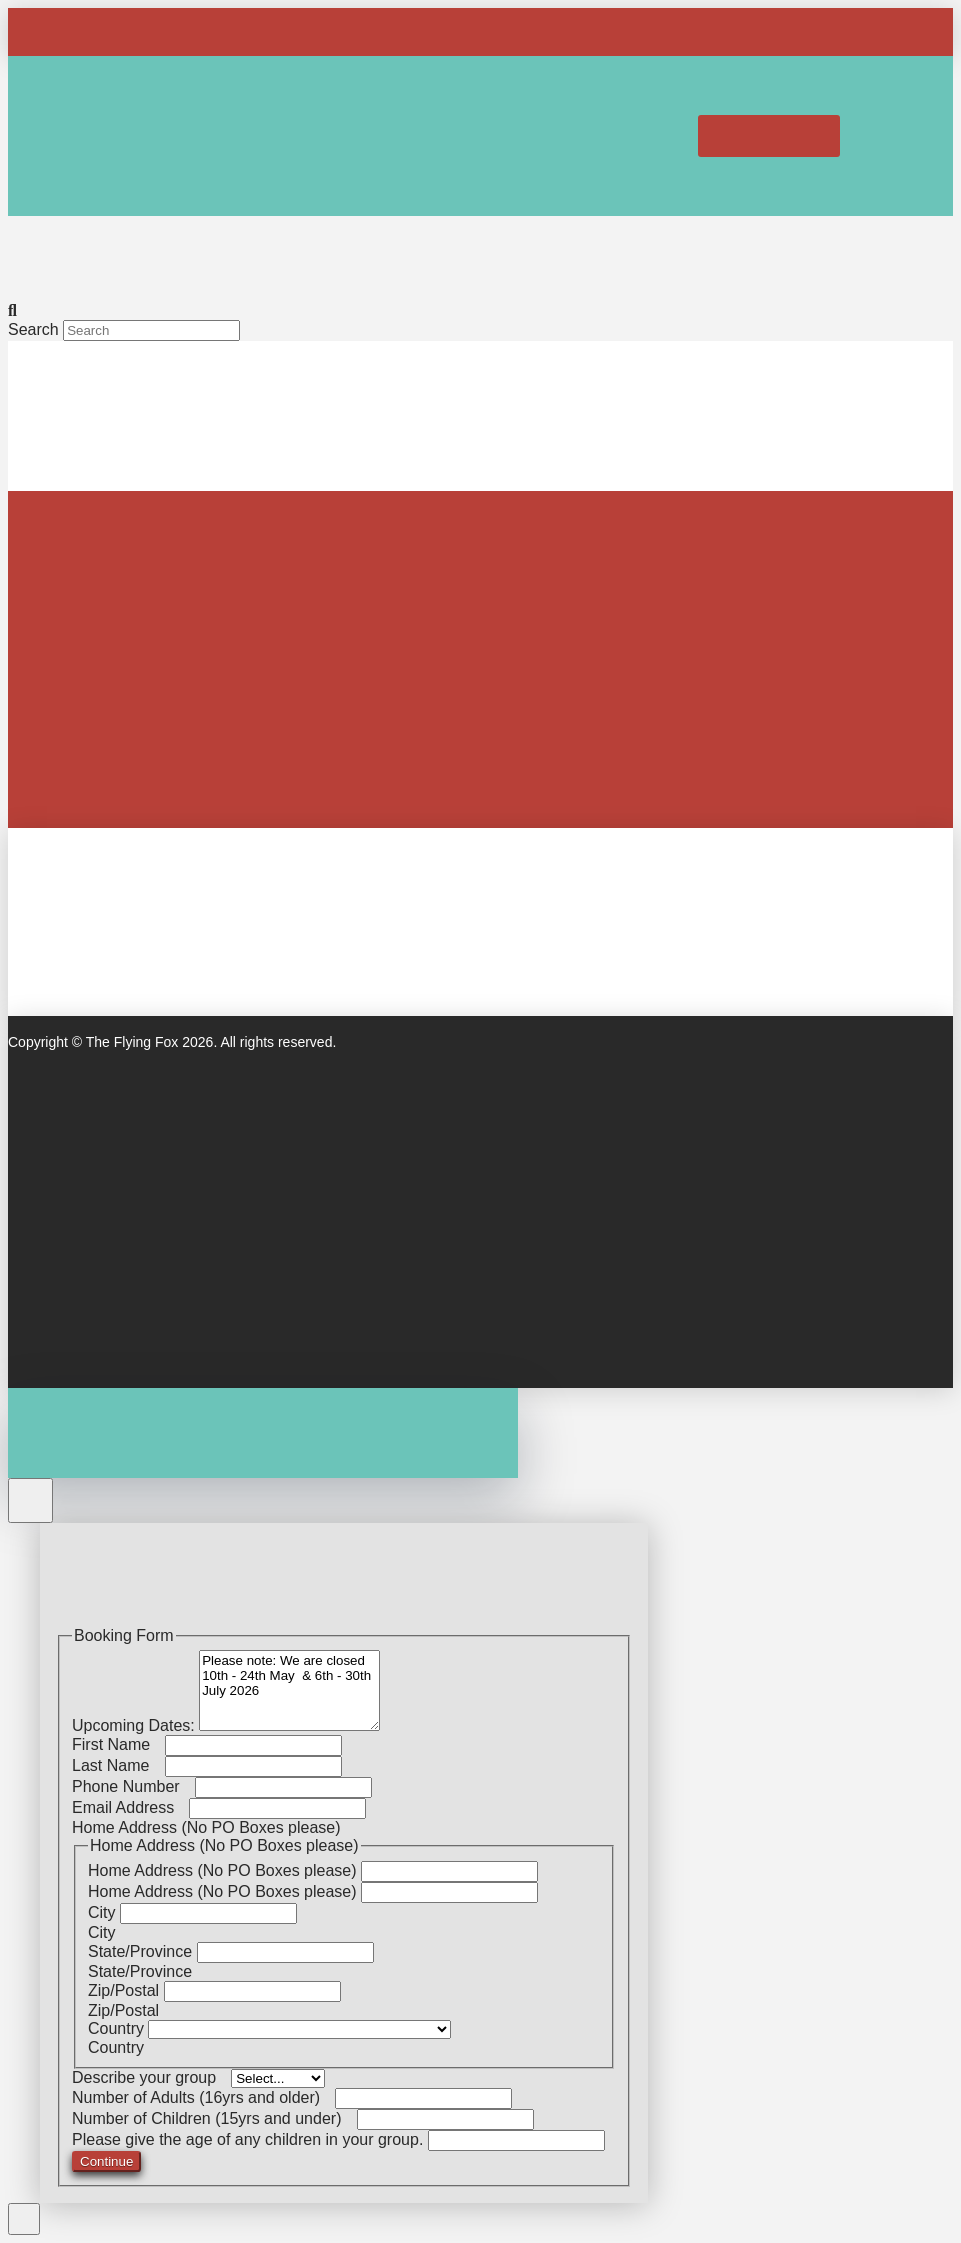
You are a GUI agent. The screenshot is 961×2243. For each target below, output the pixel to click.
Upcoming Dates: (135, 1725)
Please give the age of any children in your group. (250, 2139)
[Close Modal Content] (24, 2219)
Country (118, 2028)
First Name (118, 1744)
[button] (660, 136)
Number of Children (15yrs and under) (214, 2118)
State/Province (142, 1951)
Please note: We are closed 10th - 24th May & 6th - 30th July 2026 (289, 1690)
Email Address (130, 1807)
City (104, 1912)
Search (33, 329)
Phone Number (133, 1786)
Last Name (118, 1765)
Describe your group (151, 2077)
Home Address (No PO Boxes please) (224, 1870)
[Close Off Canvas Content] (30, 1500)
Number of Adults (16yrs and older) (203, 2097)
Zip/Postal (126, 1990)
